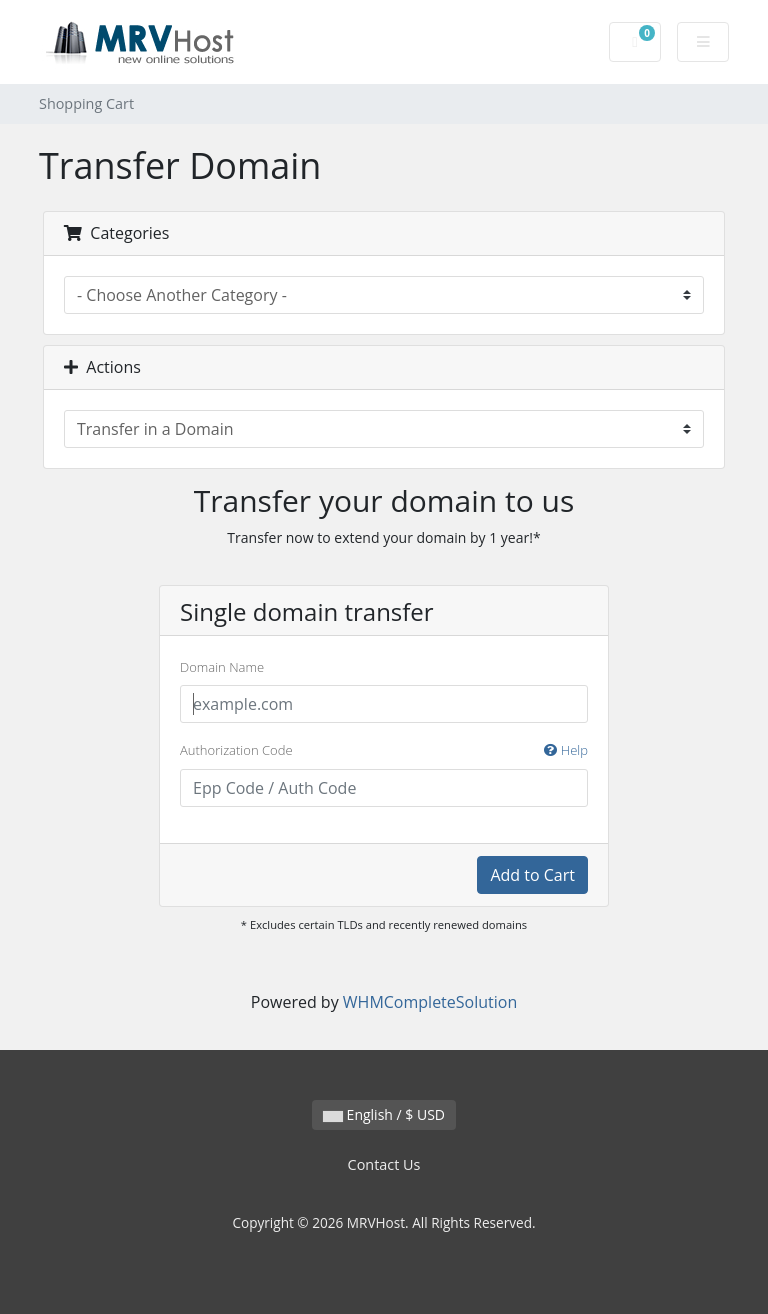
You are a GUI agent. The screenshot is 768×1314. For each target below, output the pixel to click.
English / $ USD (384, 1114)
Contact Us (384, 1164)
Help (566, 750)
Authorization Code (384, 751)
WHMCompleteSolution (430, 1002)
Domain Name (222, 667)
